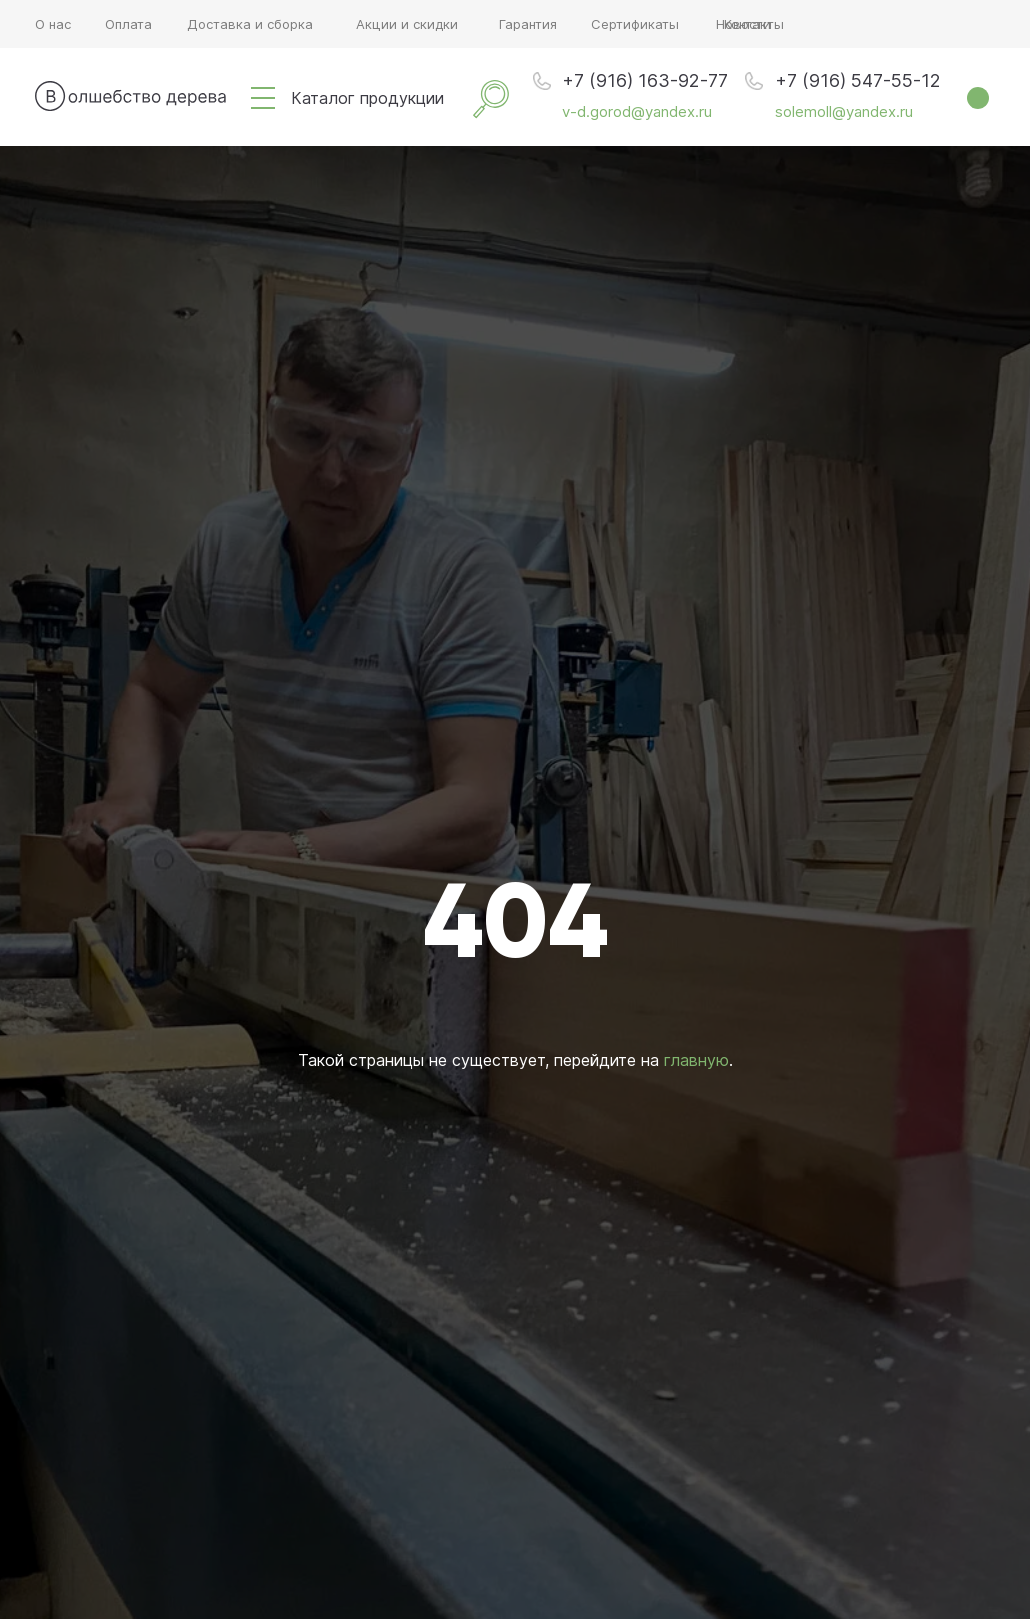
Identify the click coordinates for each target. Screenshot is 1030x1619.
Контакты (754, 24)
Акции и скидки (407, 24)
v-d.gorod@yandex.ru (637, 111)
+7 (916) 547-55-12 (858, 80)
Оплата (128, 24)
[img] (263, 98)
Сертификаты (635, 24)
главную (696, 1060)
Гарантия (528, 24)
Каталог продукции (367, 98)
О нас (53, 24)
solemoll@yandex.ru (844, 111)
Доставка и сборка (250, 24)
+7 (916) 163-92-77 (645, 80)
